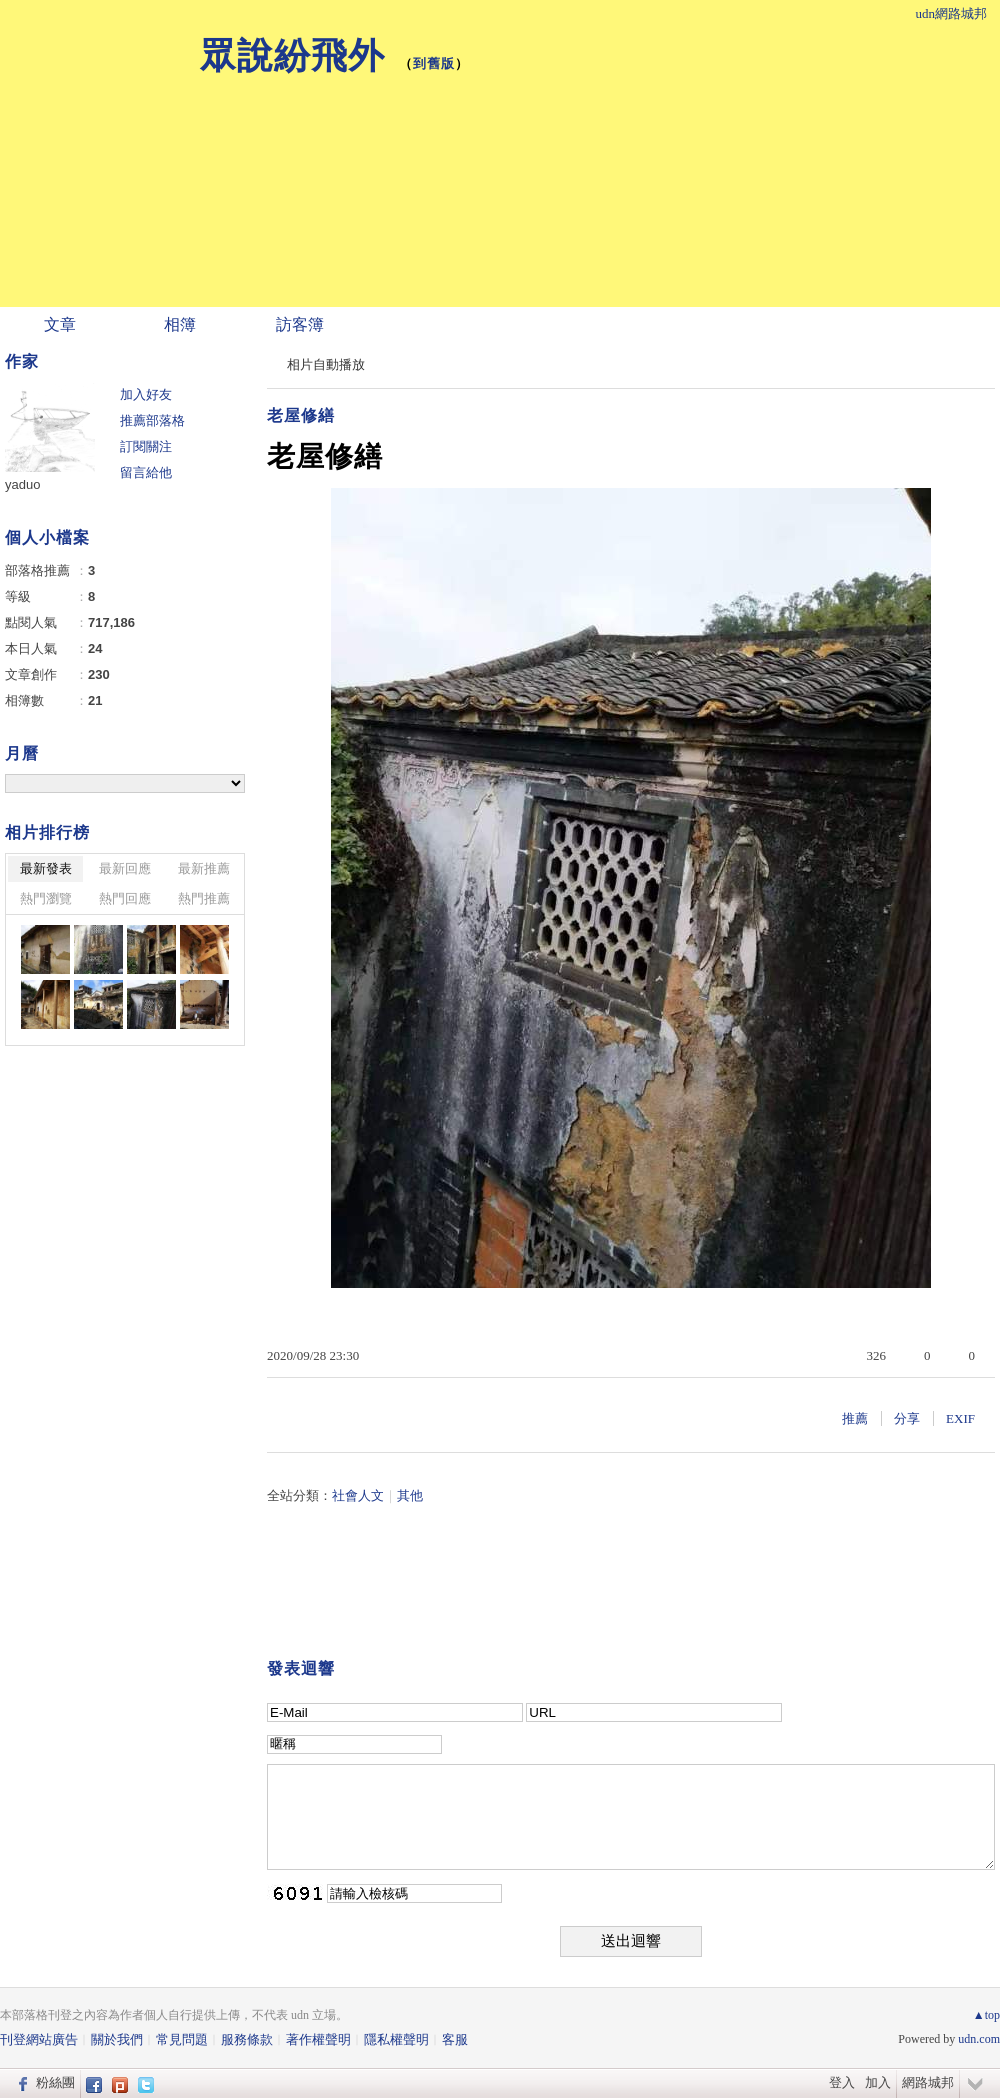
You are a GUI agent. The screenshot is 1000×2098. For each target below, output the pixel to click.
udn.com (979, 2039)
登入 (842, 2082)
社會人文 (358, 1495)
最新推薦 (204, 868)
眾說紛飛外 (292, 55)
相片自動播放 (326, 364)
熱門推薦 (204, 898)
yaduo (22, 484)
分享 (907, 1418)
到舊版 (434, 63)
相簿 (180, 324)
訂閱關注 (146, 446)
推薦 (855, 1418)
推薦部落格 (152, 420)
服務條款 (247, 2039)
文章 (60, 324)
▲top (986, 2015)
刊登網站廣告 (39, 2039)
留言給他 (146, 472)
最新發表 (46, 868)
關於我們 (117, 2039)
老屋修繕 (301, 415)
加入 (878, 2082)
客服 (455, 2039)
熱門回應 (125, 898)
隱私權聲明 (396, 2039)
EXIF (960, 1418)
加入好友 (146, 394)
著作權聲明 (318, 2039)
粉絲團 (55, 2082)
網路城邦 (928, 2082)
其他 (410, 1495)
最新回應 (125, 868)
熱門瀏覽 (46, 898)
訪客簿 (300, 324)
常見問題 (182, 2039)
